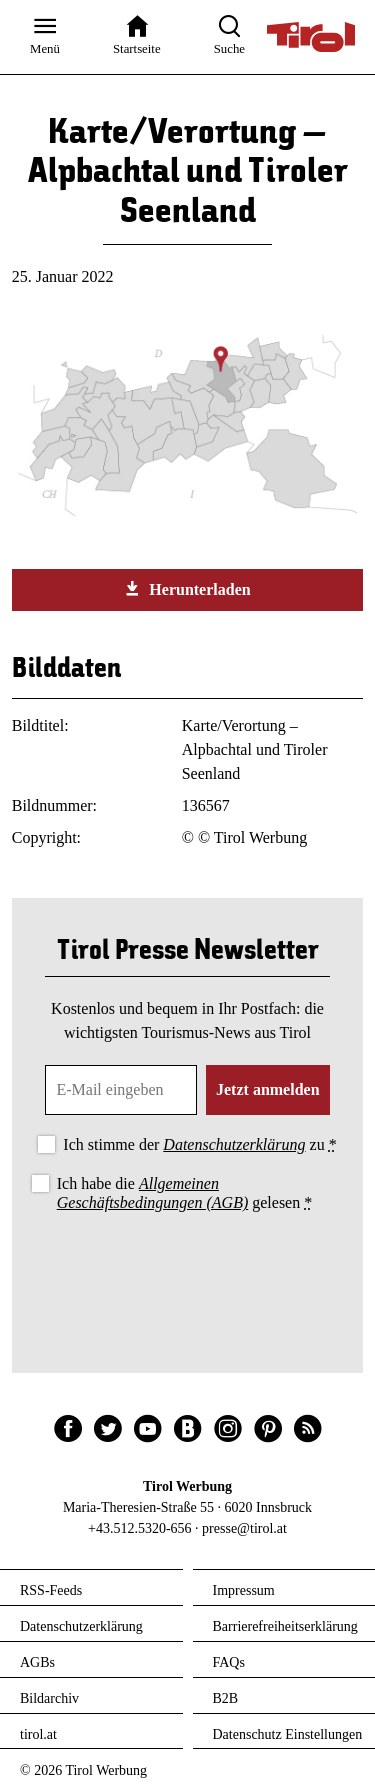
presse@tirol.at (244, 1528)
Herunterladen (187, 589)
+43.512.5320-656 (140, 1528)
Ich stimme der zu (199, 1144)
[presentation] (188, 1271)
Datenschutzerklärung (234, 1144)
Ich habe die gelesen (185, 1193)
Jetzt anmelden (268, 1089)
